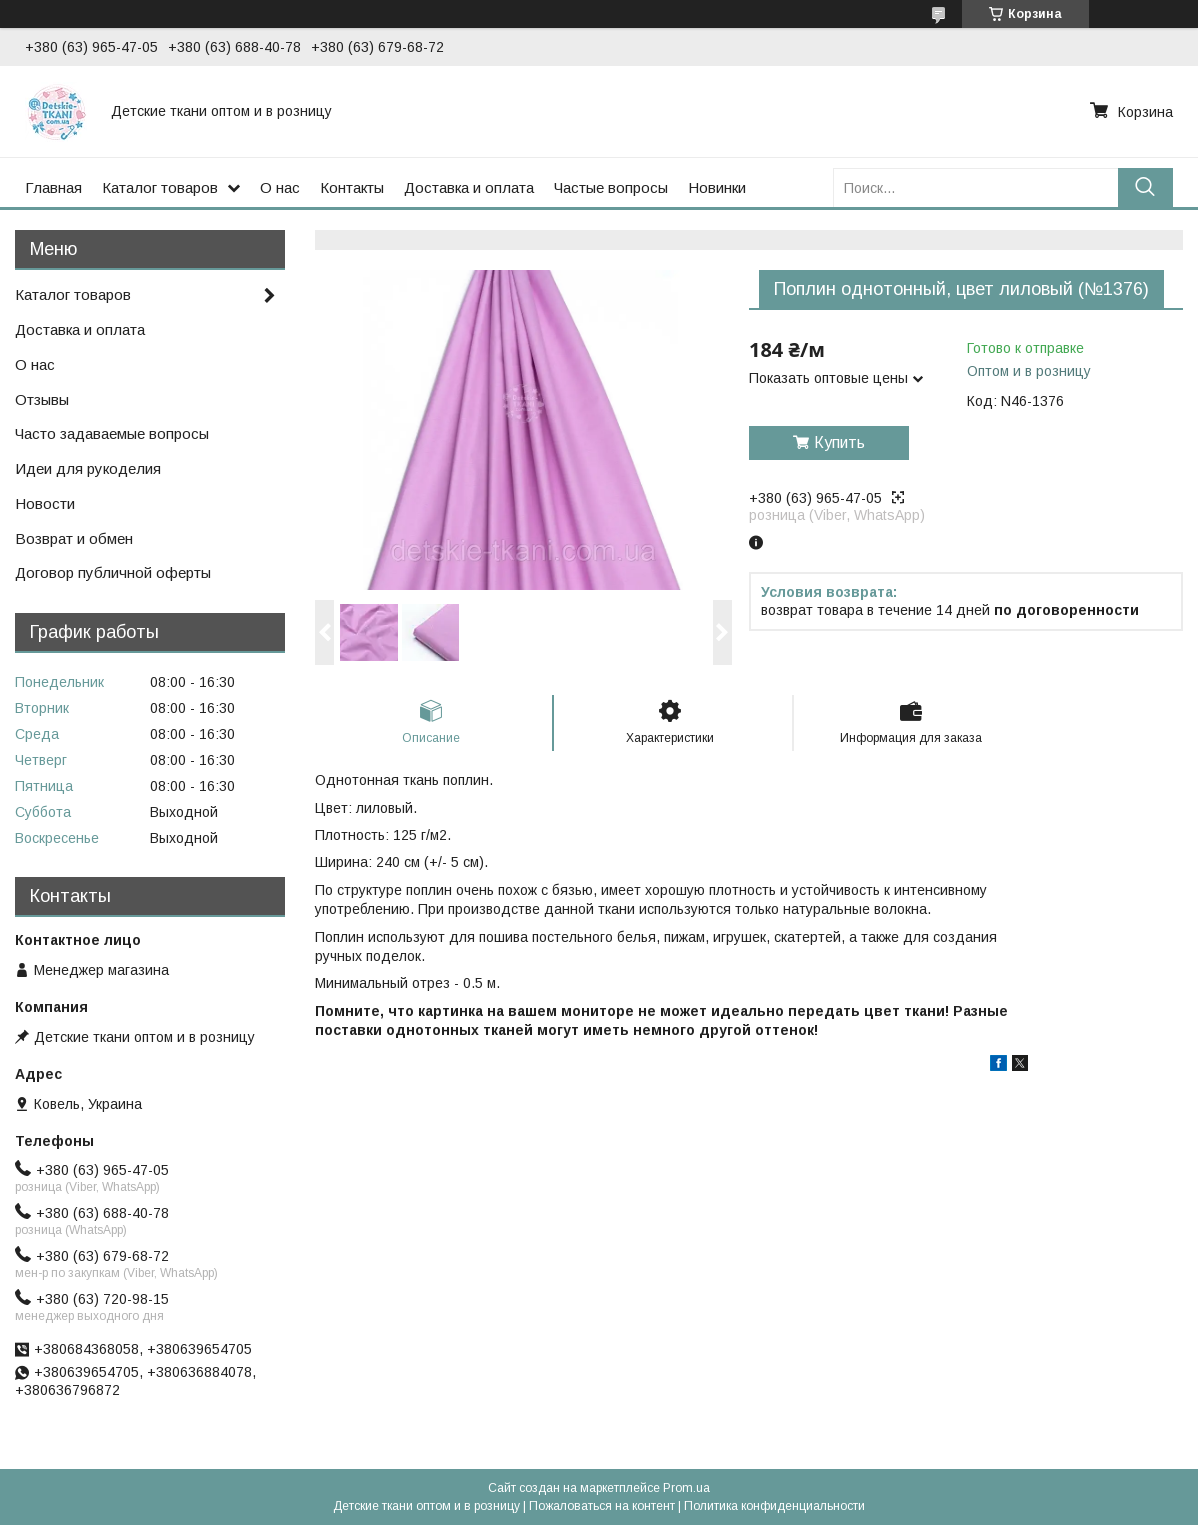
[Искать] (1145, 187)
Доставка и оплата (469, 187)
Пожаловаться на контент (602, 1506)
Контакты (352, 187)
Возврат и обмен (74, 538)
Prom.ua (686, 1488)
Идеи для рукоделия (88, 468)
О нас (280, 187)
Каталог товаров (160, 187)
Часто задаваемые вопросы (112, 433)
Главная (53, 187)
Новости (45, 503)
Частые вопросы (611, 187)
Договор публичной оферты (113, 572)
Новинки (717, 187)
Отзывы (42, 399)
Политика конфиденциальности (774, 1506)
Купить (839, 442)
